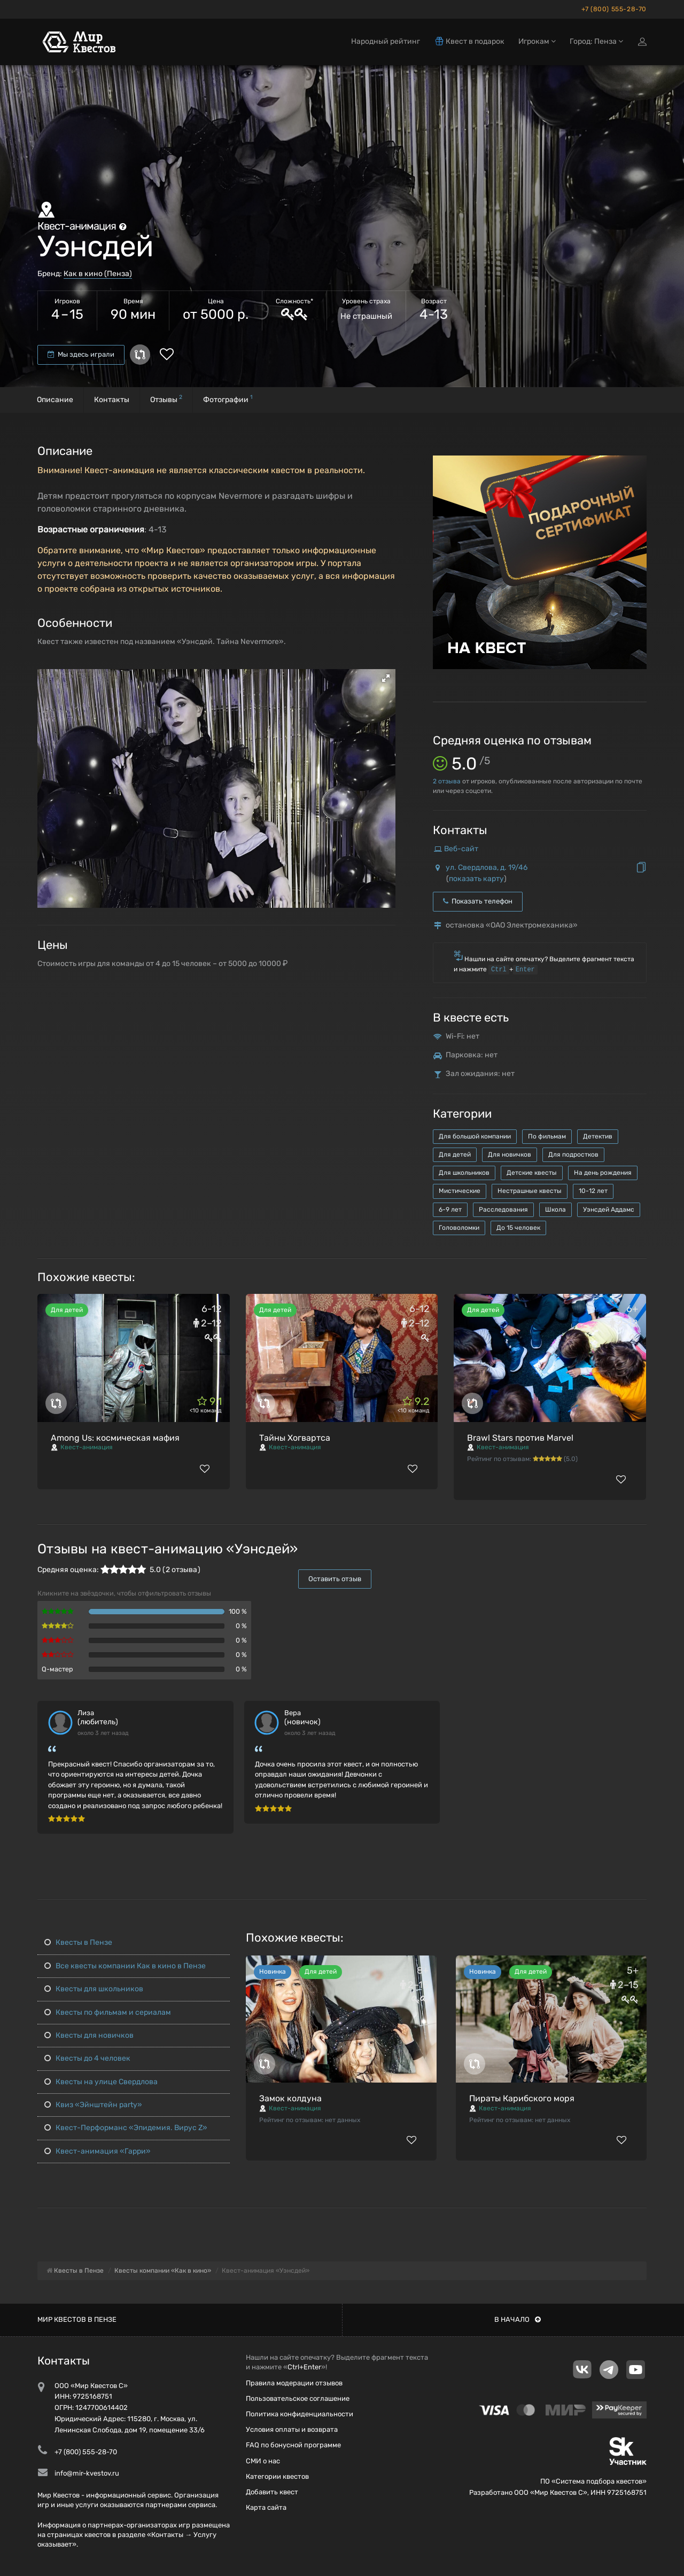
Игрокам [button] (537, 41)
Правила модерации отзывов (294, 2383)
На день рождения (603, 1172)
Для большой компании (475, 1136)
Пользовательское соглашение (297, 2398)
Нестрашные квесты (530, 1191)
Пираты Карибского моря (521, 2098)
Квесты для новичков (89, 2035)
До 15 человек (518, 1227)
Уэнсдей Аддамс (608, 1209)
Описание (55, 399)
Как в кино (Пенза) (98, 273)
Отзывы (166, 399)
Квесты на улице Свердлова (101, 2081)
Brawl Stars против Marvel (520, 1438)
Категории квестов (277, 2476)
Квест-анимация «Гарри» (97, 2151)
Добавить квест (272, 2492)
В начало (517, 2319)
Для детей (455, 1154)
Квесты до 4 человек (87, 2058)
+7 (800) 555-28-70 (614, 9)
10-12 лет (593, 1191)
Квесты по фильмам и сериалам (107, 2012)
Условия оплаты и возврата (292, 2429)
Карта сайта (266, 2507)
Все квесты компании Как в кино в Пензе (125, 1965)
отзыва (447, 781)
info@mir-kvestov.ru (87, 2473)
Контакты (111, 399)
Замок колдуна (290, 2098)
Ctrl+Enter (304, 2367)
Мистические (459, 1191)
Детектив (597, 1136)
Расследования (503, 1209)
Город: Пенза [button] (596, 41)
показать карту (476, 878)
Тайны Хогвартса (294, 1438)
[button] (385, 678)
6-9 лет (450, 1209)
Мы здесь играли (81, 354)
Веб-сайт (461, 848)
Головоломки (459, 1227)
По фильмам (547, 1136)
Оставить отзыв (334, 1579)
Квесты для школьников (93, 1988)
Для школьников (464, 1172)
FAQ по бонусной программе (293, 2445)
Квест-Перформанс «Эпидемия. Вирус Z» (125, 2127)
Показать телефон (477, 901)
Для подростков (573, 1154)
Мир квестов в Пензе (76, 2319)
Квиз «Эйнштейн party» (93, 2104)
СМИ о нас (263, 2461)
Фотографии (228, 399)
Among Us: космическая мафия (115, 1438)
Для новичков (509, 1154)
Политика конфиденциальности (299, 2414)
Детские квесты (532, 1172)
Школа (555, 1209)
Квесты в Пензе (78, 1942)
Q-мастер (57, 1669)
